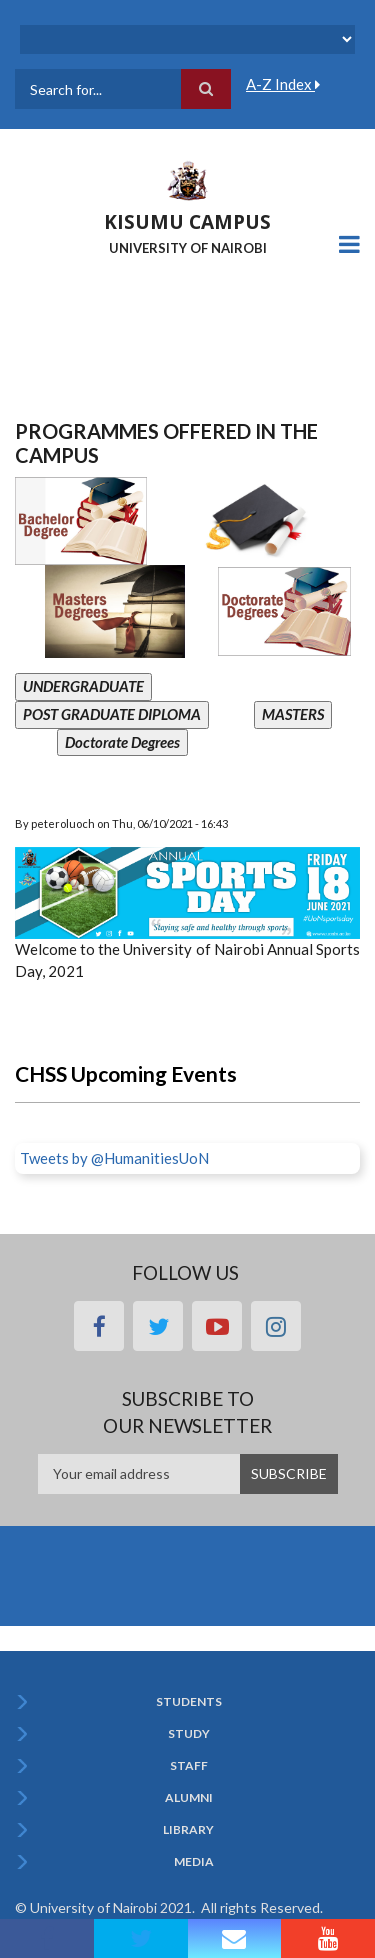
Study (189, 1734)
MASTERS (293, 714)
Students (189, 1702)
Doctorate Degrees (122, 742)
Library (188, 1830)
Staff (189, 1766)
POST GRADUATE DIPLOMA (112, 714)
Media (194, 1862)
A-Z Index (283, 84)
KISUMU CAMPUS (187, 222)
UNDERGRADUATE (83, 686)
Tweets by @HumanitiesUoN (114, 1158)
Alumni (189, 1798)
